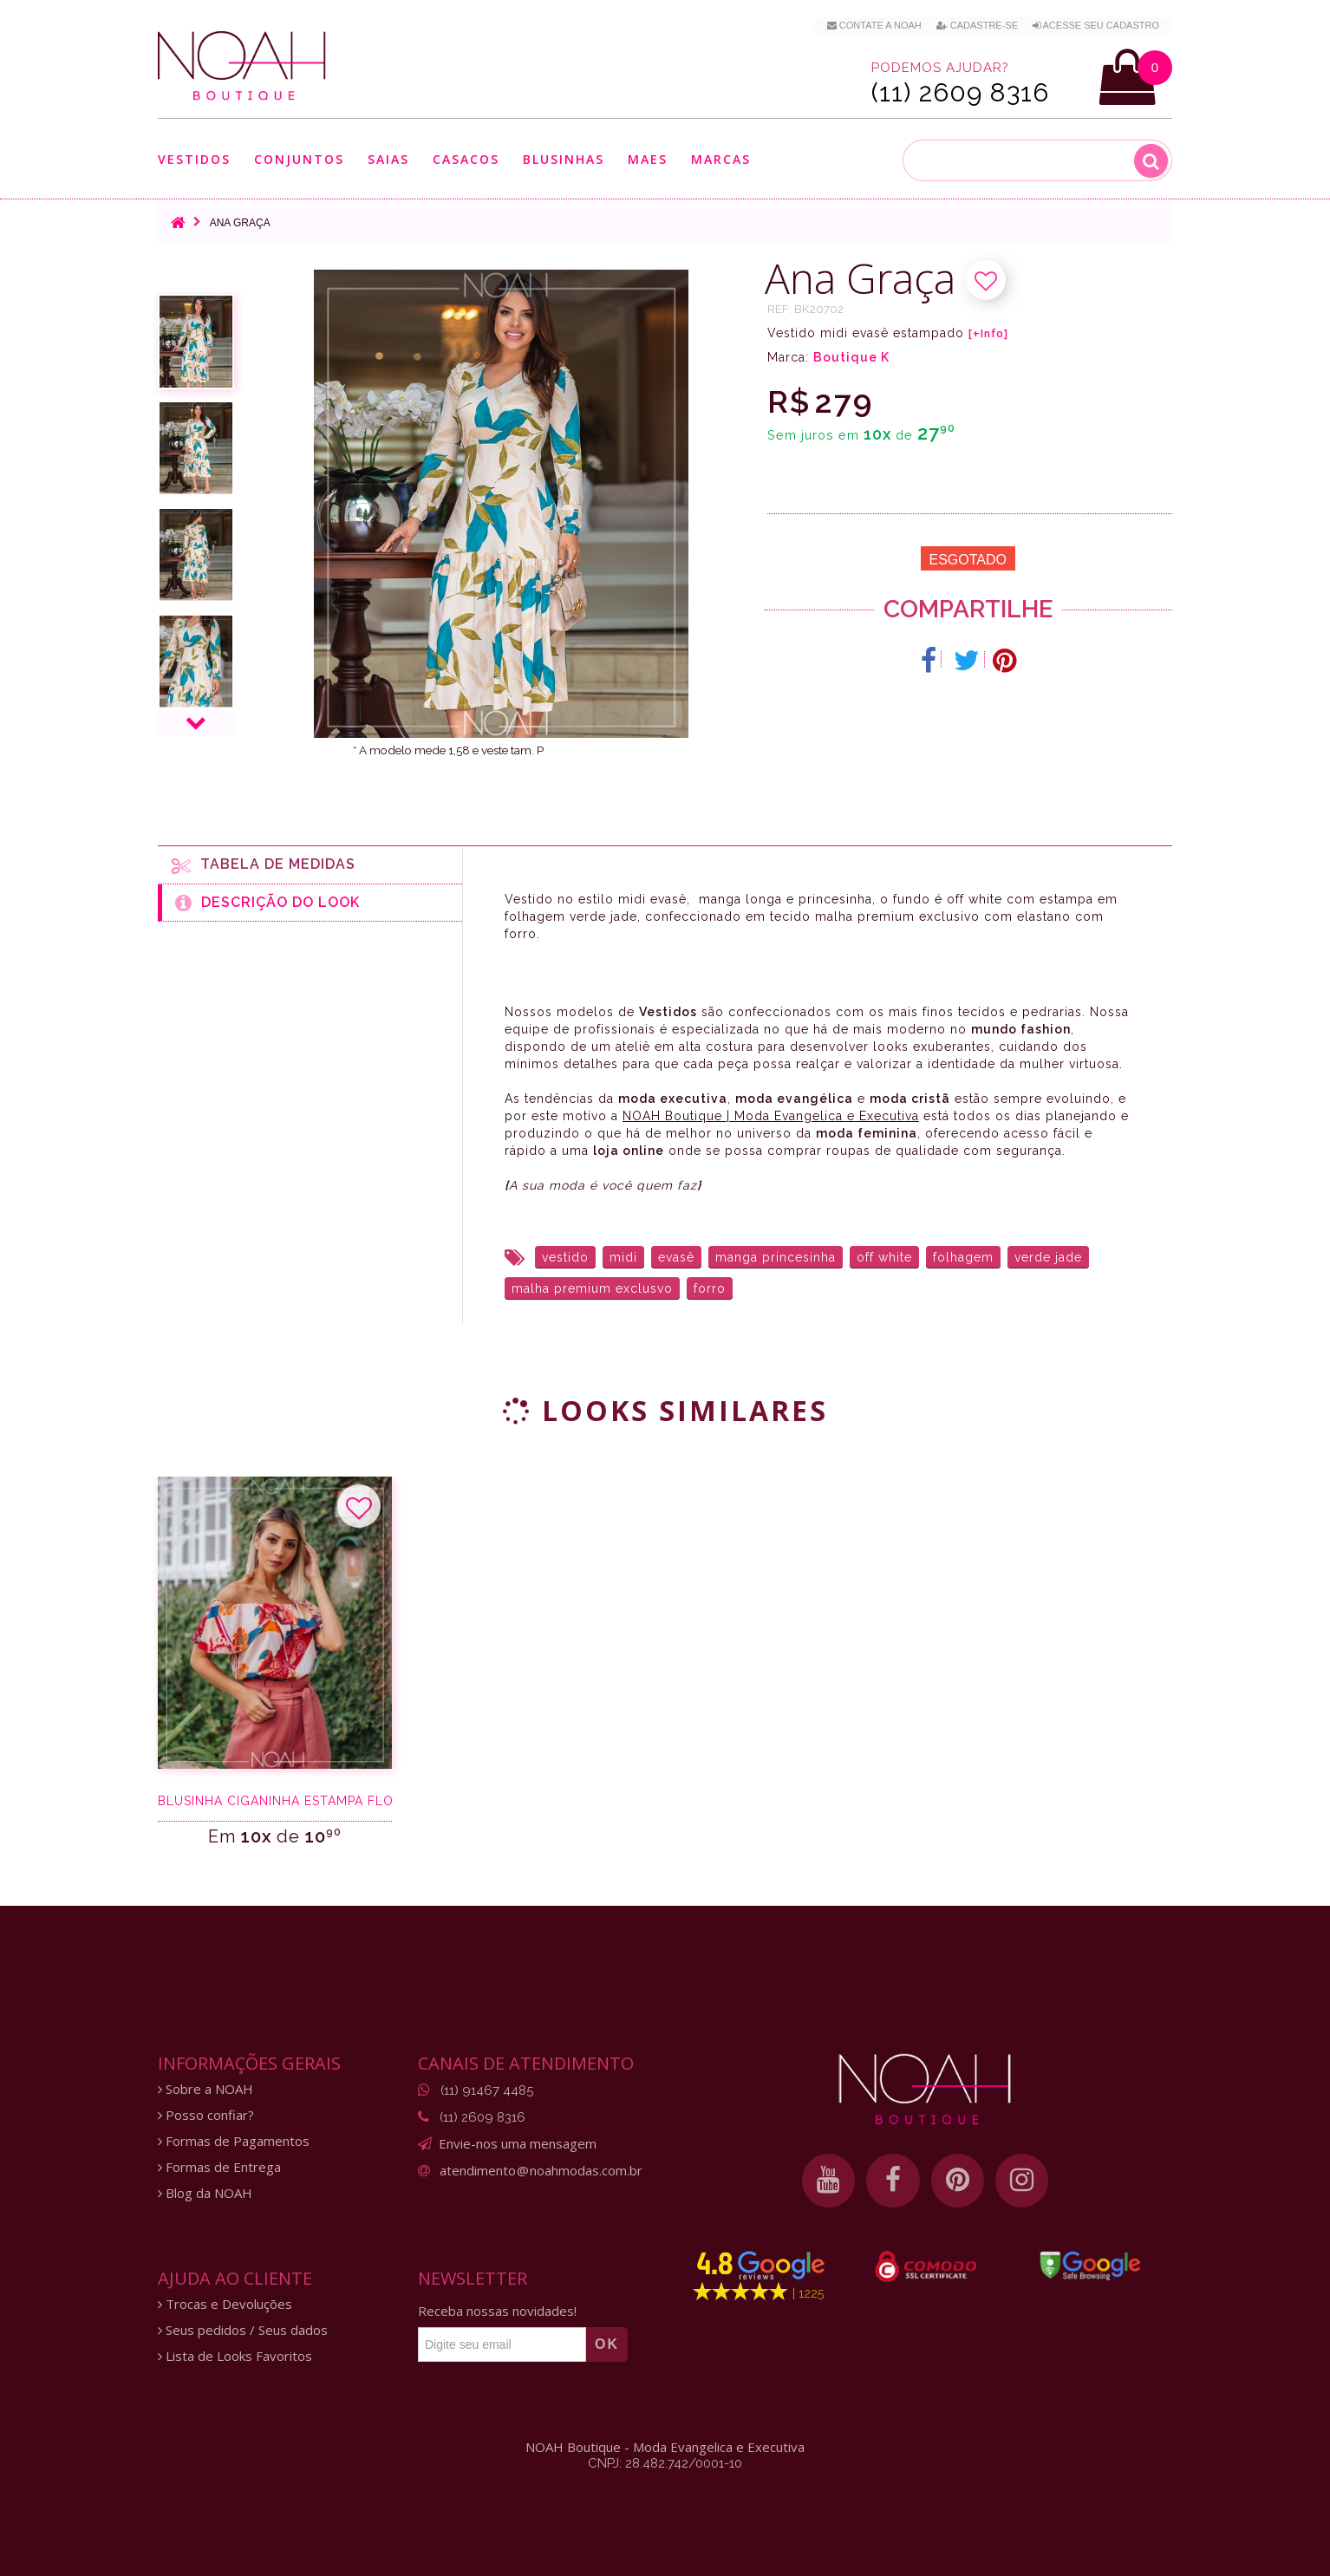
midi (623, 1257)
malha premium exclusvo (592, 1288)
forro (710, 1288)
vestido (565, 1257)
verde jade (1048, 1257)
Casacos (466, 159)
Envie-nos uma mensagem (518, 2143)
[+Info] (988, 334)
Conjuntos (299, 159)
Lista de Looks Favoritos (235, 2356)
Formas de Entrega (219, 2167)
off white (884, 1257)
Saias (388, 159)
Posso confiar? (206, 2115)
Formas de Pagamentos (234, 2141)
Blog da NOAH (205, 2193)
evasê (676, 1257)
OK (607, 2344)
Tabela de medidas (263, 865)
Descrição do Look (267, 902)
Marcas (721, 159)
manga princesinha (775, 1257)
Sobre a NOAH (205, 2089)
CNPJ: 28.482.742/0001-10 (665, 2463)
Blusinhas (563, 159)
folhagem (963, 1257)
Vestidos (194, 159)
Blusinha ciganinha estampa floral (275, 1801)
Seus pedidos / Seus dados (243, 2330)
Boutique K (851, 357)
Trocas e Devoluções (225, 2304)
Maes (648, 159)
